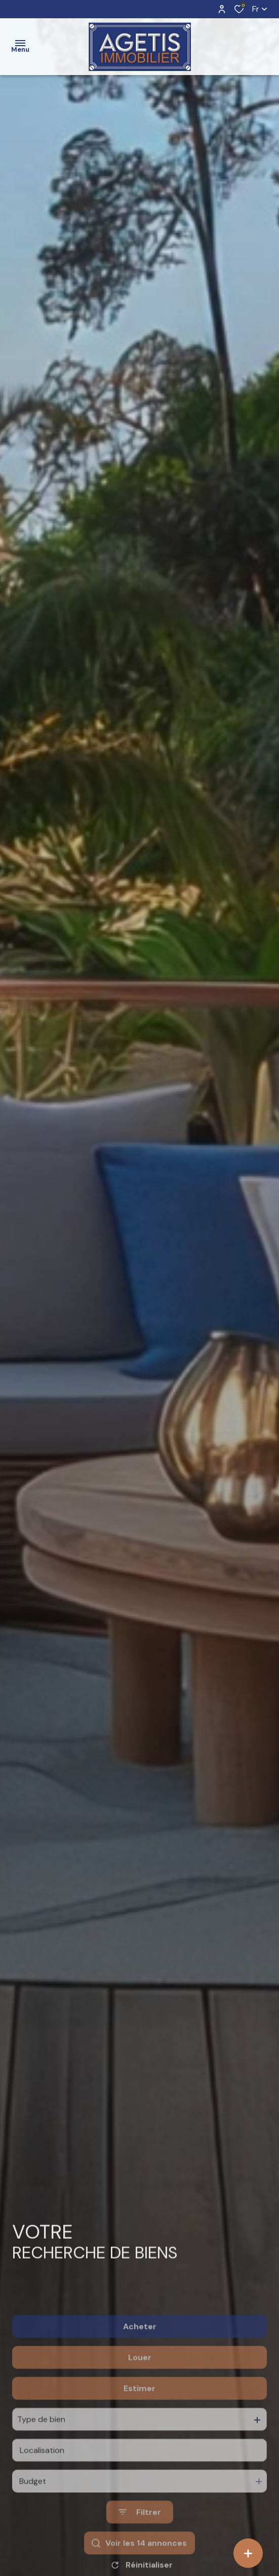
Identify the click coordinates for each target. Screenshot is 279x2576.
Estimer (139, 2432)
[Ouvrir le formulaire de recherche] (139, 2556)
